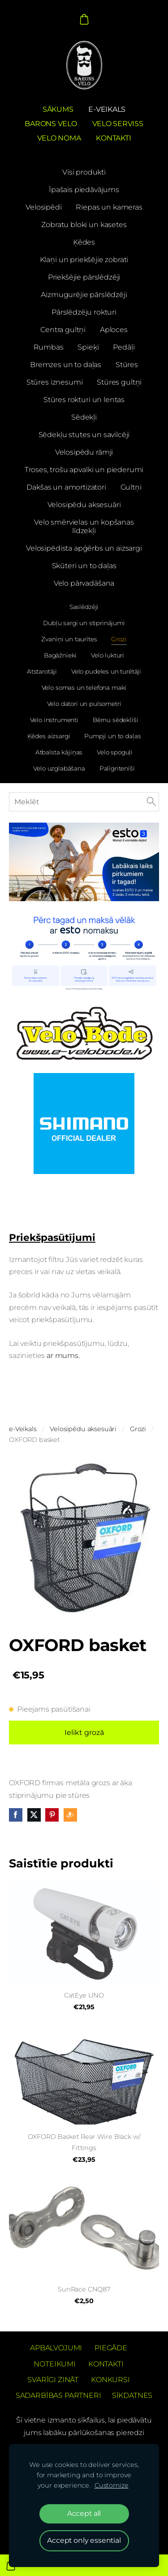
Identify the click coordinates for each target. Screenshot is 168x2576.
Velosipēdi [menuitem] (43, 207)
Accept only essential (84, 2540)
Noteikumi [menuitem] (55, 2364)
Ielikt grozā (84, 1732)
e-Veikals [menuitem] (106, 109)
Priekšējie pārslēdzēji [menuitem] (84, 277)
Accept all (84, 2513)
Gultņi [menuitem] (131, 487)
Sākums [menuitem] (58, 109)
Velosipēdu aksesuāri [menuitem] (84, 504)
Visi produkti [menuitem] (84, 172)
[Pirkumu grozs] (83, 19)
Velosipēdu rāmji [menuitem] (84, 452)
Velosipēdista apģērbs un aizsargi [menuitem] (84, 548)
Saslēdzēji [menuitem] (84, 606)
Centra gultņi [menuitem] (63, 329)
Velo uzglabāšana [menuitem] (59, 768)
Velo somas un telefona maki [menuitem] (84, 687)
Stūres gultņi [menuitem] (119, 382)
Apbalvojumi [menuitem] (56, 2348)
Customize (112, 2485)
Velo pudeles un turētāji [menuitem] (106, 671)
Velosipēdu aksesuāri (83, 1429)
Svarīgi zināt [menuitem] (52, 2379)
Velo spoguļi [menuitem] (115, 752)
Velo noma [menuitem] (59, 138)
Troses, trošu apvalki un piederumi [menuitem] (84, 469)
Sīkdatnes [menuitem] (132, 2395)
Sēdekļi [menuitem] (84, 417)
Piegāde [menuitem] (111, 2348)
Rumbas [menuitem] (49, 347)
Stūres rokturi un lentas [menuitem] (84, 399)
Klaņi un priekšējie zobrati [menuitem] (84, 259)
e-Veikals (23, 1429)
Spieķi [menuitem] (88, 347)
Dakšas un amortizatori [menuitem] (66, 487)
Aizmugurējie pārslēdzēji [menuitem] (84, 294)
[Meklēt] (84, 801)
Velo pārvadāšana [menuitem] (84, 583)
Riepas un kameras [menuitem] (109, 207)
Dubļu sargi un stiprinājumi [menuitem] (84, 622)
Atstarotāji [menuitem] (42, 671)
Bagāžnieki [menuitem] (60, 655)
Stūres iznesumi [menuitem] (54, 382)
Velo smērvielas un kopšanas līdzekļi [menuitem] (84, 526)
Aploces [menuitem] (114, 329)
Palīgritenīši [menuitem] (117, 768)
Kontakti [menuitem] (113, 138)
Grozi (138, 1429)
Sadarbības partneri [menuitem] (58, 2395)
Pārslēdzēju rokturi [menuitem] (84, 312)
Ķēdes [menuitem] (84, 242)
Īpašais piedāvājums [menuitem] (84, 189)
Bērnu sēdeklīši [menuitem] (115, 719)
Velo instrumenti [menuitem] (54, 719)
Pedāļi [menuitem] (123, 347)
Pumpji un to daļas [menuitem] (112, 736)
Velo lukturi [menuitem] (107, 655)
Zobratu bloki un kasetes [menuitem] (83, 224)
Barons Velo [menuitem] (51, 123)
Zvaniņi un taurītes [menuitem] (69, 639)
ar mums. (64, 1355)
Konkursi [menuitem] (110, 2379)
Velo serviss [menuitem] (117, 123)
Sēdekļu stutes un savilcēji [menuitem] (84, 434)
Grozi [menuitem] (118, 639)
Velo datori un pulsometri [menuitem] (84, 703)
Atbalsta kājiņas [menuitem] (58, 752)
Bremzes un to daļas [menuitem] (65, 364)
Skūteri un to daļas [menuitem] (84, 565)
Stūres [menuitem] (127, 364)
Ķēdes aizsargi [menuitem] (48, 736)
